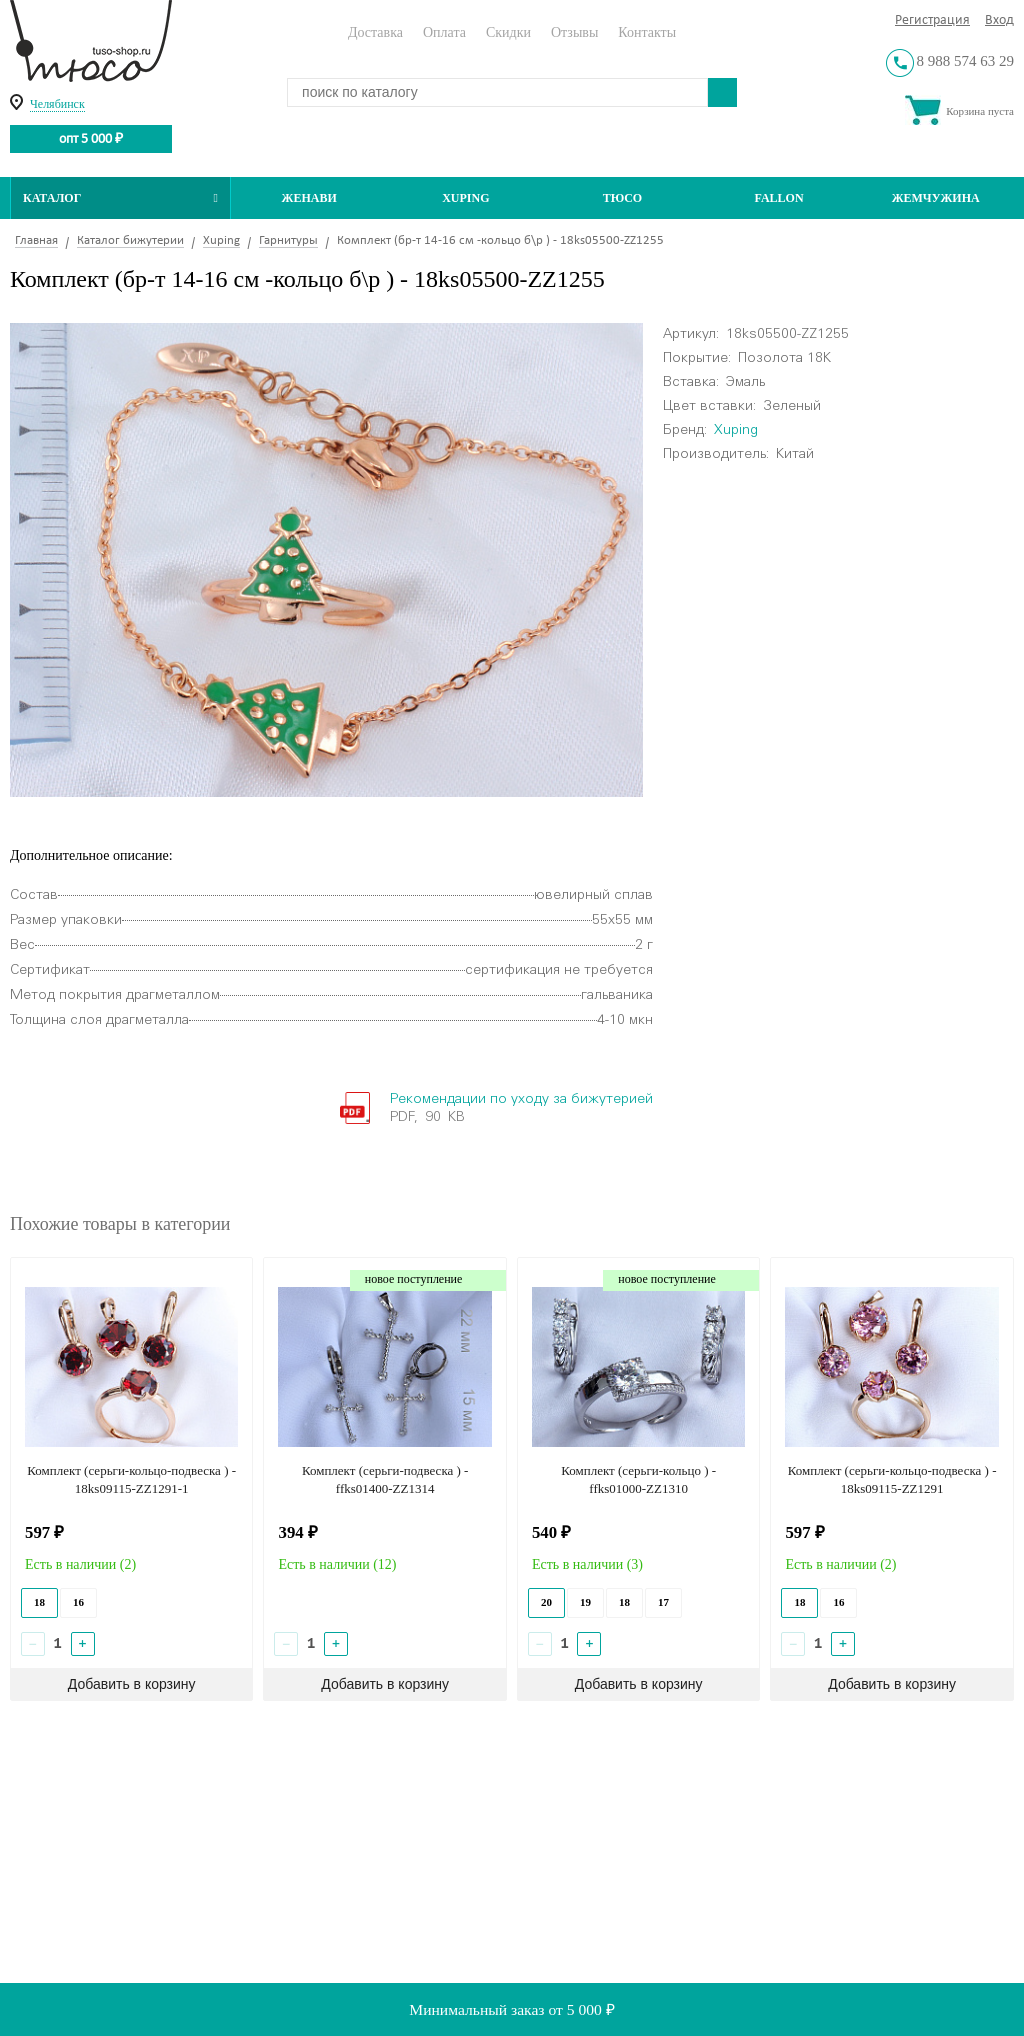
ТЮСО (623, 198)
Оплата (444, 32)
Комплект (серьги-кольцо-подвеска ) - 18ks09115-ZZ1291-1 (131, 1479)
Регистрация (932, 20)
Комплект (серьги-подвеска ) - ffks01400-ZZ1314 (385, 1479)
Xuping (465, 198)
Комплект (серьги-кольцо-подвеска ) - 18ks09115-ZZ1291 (892, 1479)
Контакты (647, 32)
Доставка (375, 32)
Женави (309, 198)
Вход (999, 20)
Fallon (779, 198)
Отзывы (574, 32)
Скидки (508, 32)
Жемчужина (936, 198)
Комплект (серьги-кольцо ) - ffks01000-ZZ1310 (638, 1479)
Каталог (120, 198)
